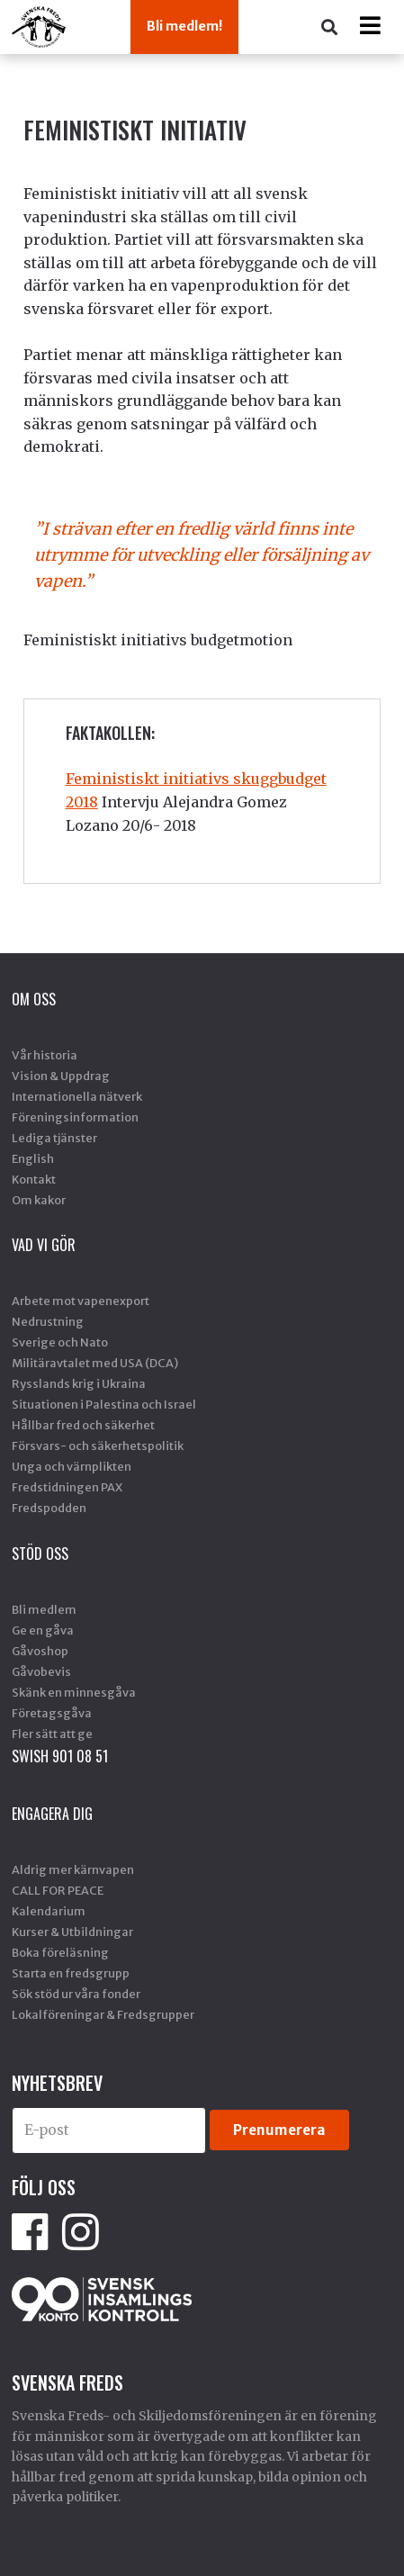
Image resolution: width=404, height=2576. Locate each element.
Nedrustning (48, 1321)
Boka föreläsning (60, 1952)
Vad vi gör (44, 1245)
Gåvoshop (40, 1651)
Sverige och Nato (60, 1342)
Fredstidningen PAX (67, 1487)
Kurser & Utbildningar (72, 1931)
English (33, 1158)
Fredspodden (49, 1507)
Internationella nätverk (77, 1096)
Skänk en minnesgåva (74, 1692)
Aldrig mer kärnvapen (73, 1869)
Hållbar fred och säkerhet (83, 1425)
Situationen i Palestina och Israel (104, 1404)
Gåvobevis (41, 1671)
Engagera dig (52, 1813)
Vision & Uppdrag (61, 1075)
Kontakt (34, 1179)
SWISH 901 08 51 (60, 1756)
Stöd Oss (40, 1553)
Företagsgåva (52, 1713)
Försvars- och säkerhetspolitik (98, 1445)
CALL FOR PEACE (57, 1890)
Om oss (34, 999)
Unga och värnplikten (71, 1466)
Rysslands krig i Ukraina (79, 1383)
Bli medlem (44, 1609)
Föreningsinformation (75, 1117)
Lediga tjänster (54, 1137)
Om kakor (39, 1200)
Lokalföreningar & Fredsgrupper (103, 2014)
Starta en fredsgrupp (71, 1973)
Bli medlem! (184, 26)
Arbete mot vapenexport (80, 1300)
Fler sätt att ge (52, 1733)
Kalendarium (48, 1911)
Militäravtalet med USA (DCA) (95, 1363)
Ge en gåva (43, 1630)
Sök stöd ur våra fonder (76, 1993)
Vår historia (44, 1055)
